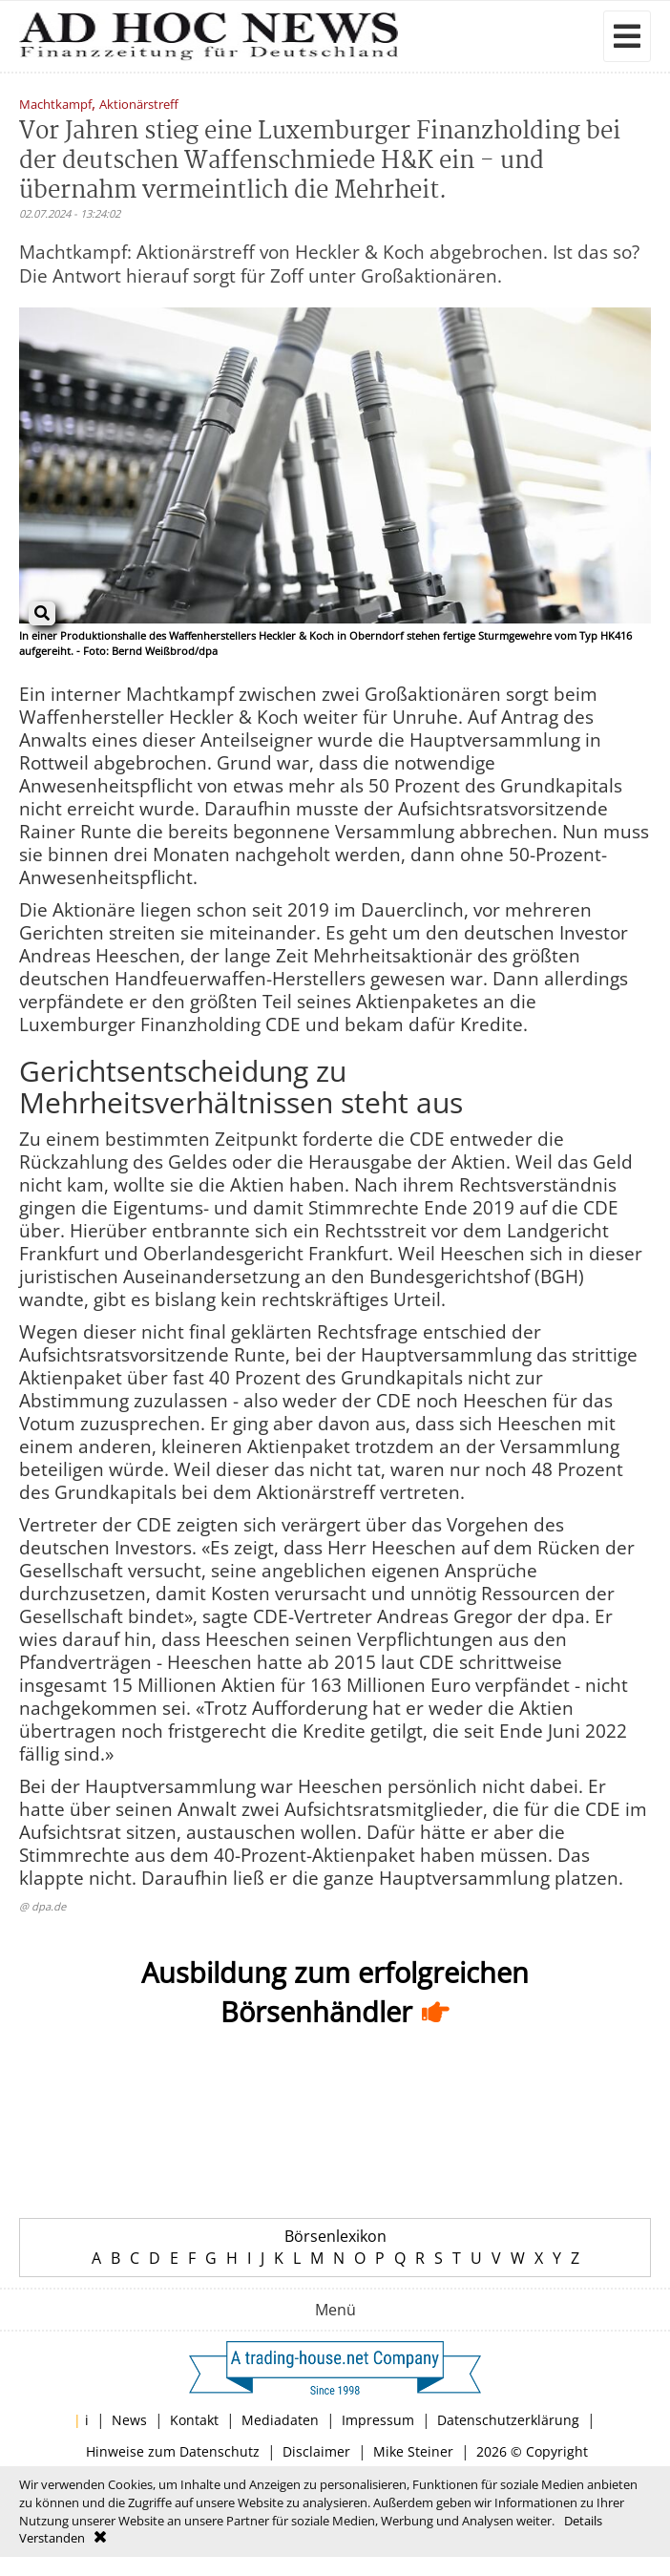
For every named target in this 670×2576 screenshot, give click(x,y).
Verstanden (52, 2537)
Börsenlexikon (335, 2236)
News (129, 2420)
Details (583, 2520)
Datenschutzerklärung (508, 2420)
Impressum (378, 2420)
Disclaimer (316, 2451)
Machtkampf (55, 105)
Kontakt (194, 2420)
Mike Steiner (413, 2451)
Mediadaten (280, 2420)
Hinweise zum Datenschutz (173, 2451)
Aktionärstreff (138, 105)
